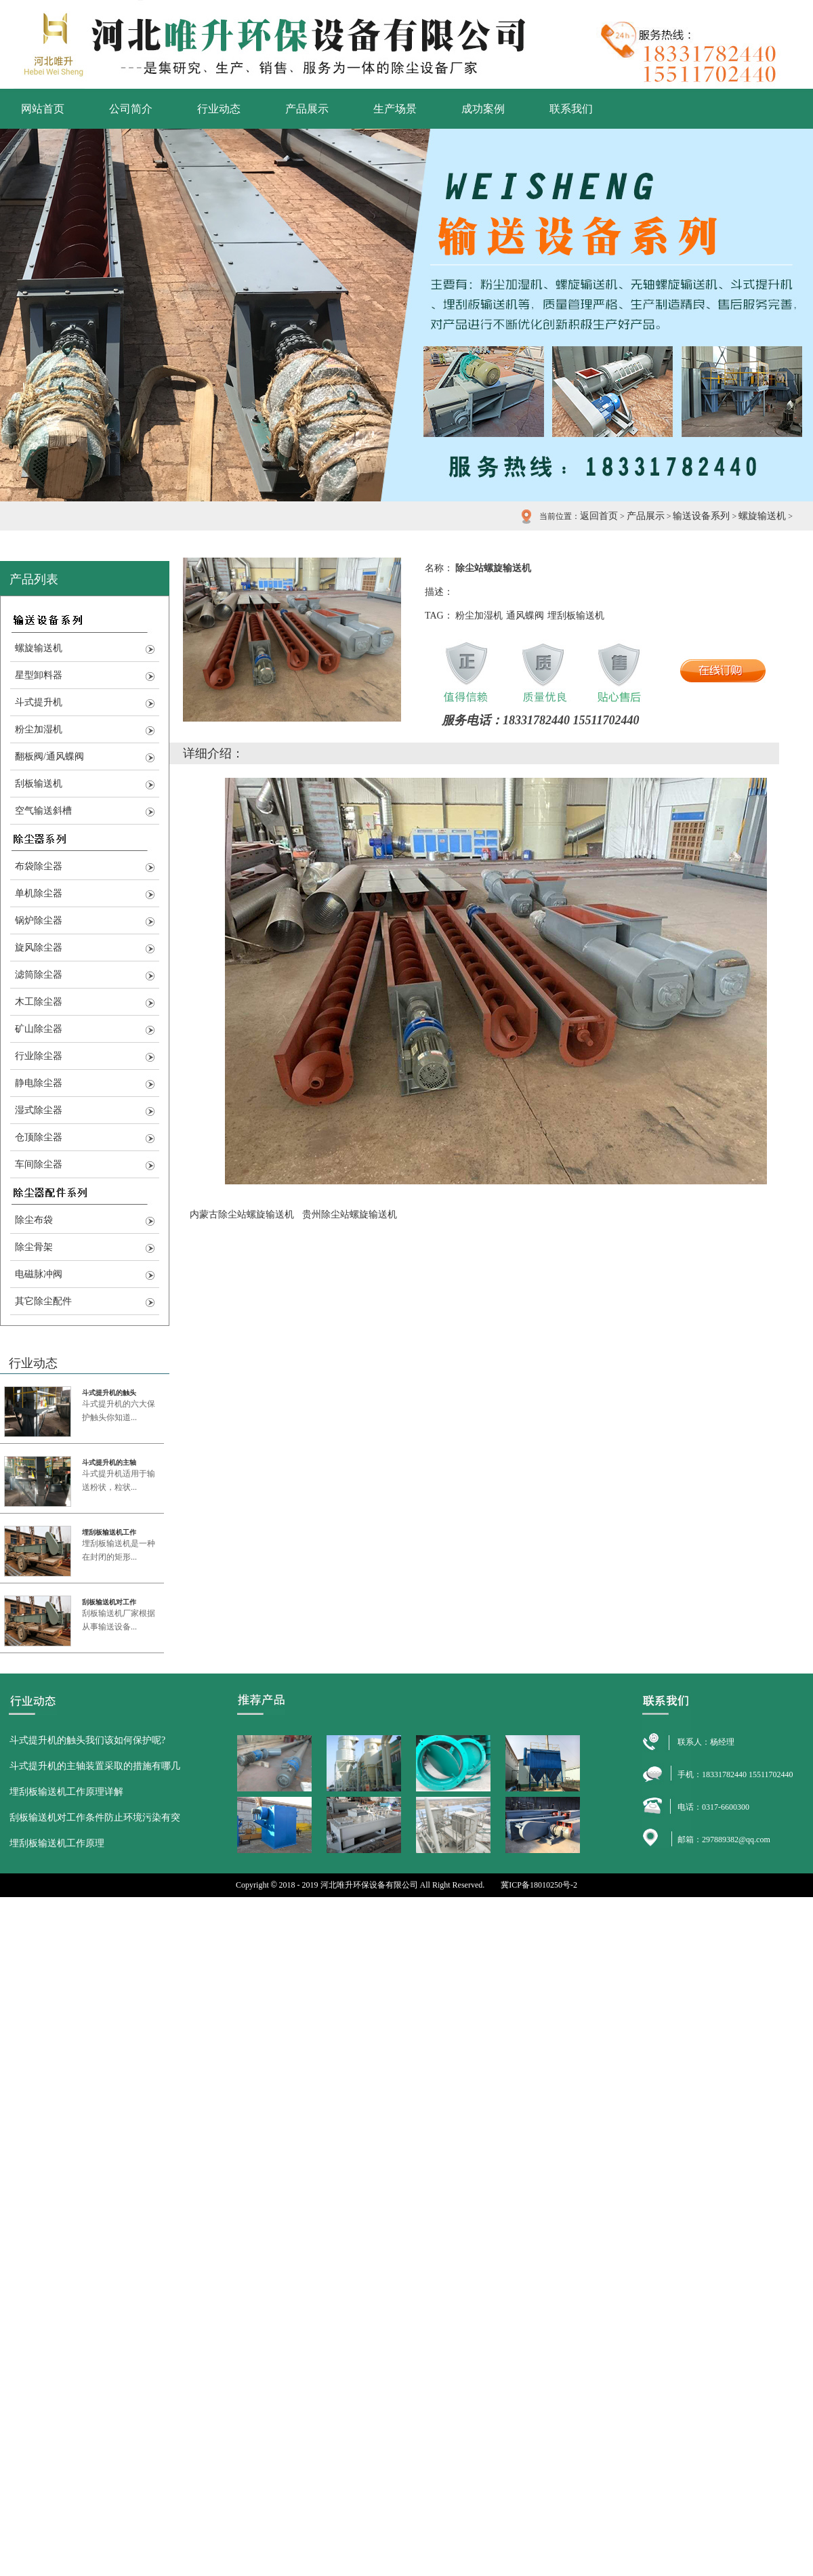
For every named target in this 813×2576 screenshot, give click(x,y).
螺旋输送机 (762, 516)
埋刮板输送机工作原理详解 (66, 1792)
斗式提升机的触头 (109, 1392)
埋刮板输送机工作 (109, 1532)
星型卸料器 (38, 675)
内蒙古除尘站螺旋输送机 (242, 1214)
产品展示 (307, 109)
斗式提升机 (38, 702)
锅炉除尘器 (38, 920)
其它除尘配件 (43, 1301)
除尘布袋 (34, 1220)
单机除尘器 (38, 893)
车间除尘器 (38, 1164)
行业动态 (219, 109)
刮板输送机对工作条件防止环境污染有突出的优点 (94, 1821)
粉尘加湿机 (38, 729)
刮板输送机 (38, 783)
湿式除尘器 (38, 1110)
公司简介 (130, 109)
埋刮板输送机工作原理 (56, 1843)
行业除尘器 (38, 1056)
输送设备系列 (701, 516)
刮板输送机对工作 (109, 1602)
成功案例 (483, 109)
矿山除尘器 (38, 1029)
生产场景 (395, 109)
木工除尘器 (38, 1002)
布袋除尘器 (38, 866)
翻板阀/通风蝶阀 (49, 756)
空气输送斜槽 (43, 811)
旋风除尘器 (38, 947)
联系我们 (571, 109)
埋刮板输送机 (575, 615)
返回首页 (599, 516)
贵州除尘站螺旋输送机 (349, 1214)
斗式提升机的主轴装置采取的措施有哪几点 (94, 1770)
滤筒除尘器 (38, 975)
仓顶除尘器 (38, 1137)
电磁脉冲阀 (38, 1274)
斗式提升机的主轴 (109, 1462)
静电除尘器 (38, 1083)
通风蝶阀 (525, 615)
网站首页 (42, 109)
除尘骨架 (34, 1247)
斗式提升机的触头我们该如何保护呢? (87, 1740)
